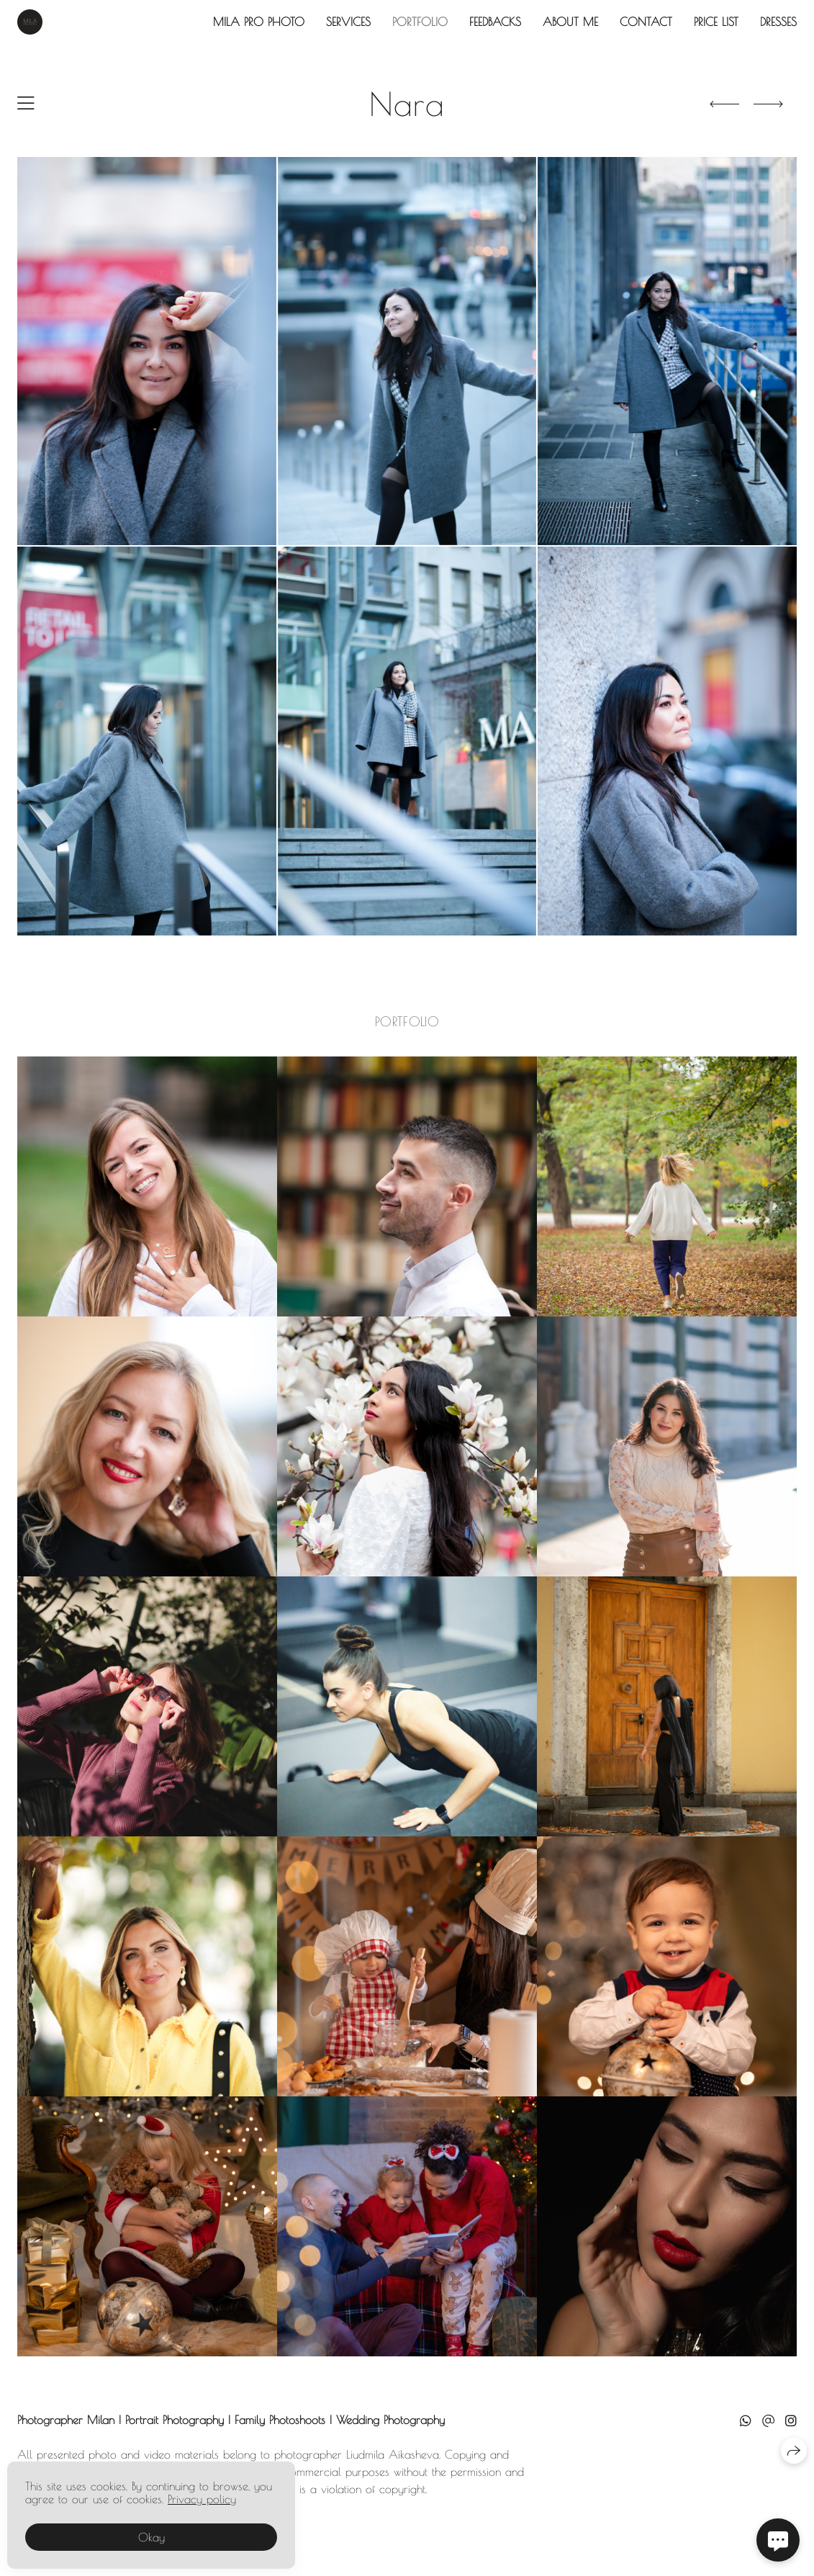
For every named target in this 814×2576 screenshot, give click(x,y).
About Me (570, 21)
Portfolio (420, 21)
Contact (646, 21)
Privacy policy (202, 2498)
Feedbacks (495, 21)
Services (348, 21)
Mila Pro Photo (258, 21)
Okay (151, 2537)
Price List (716, 21)
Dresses (778, 21)
